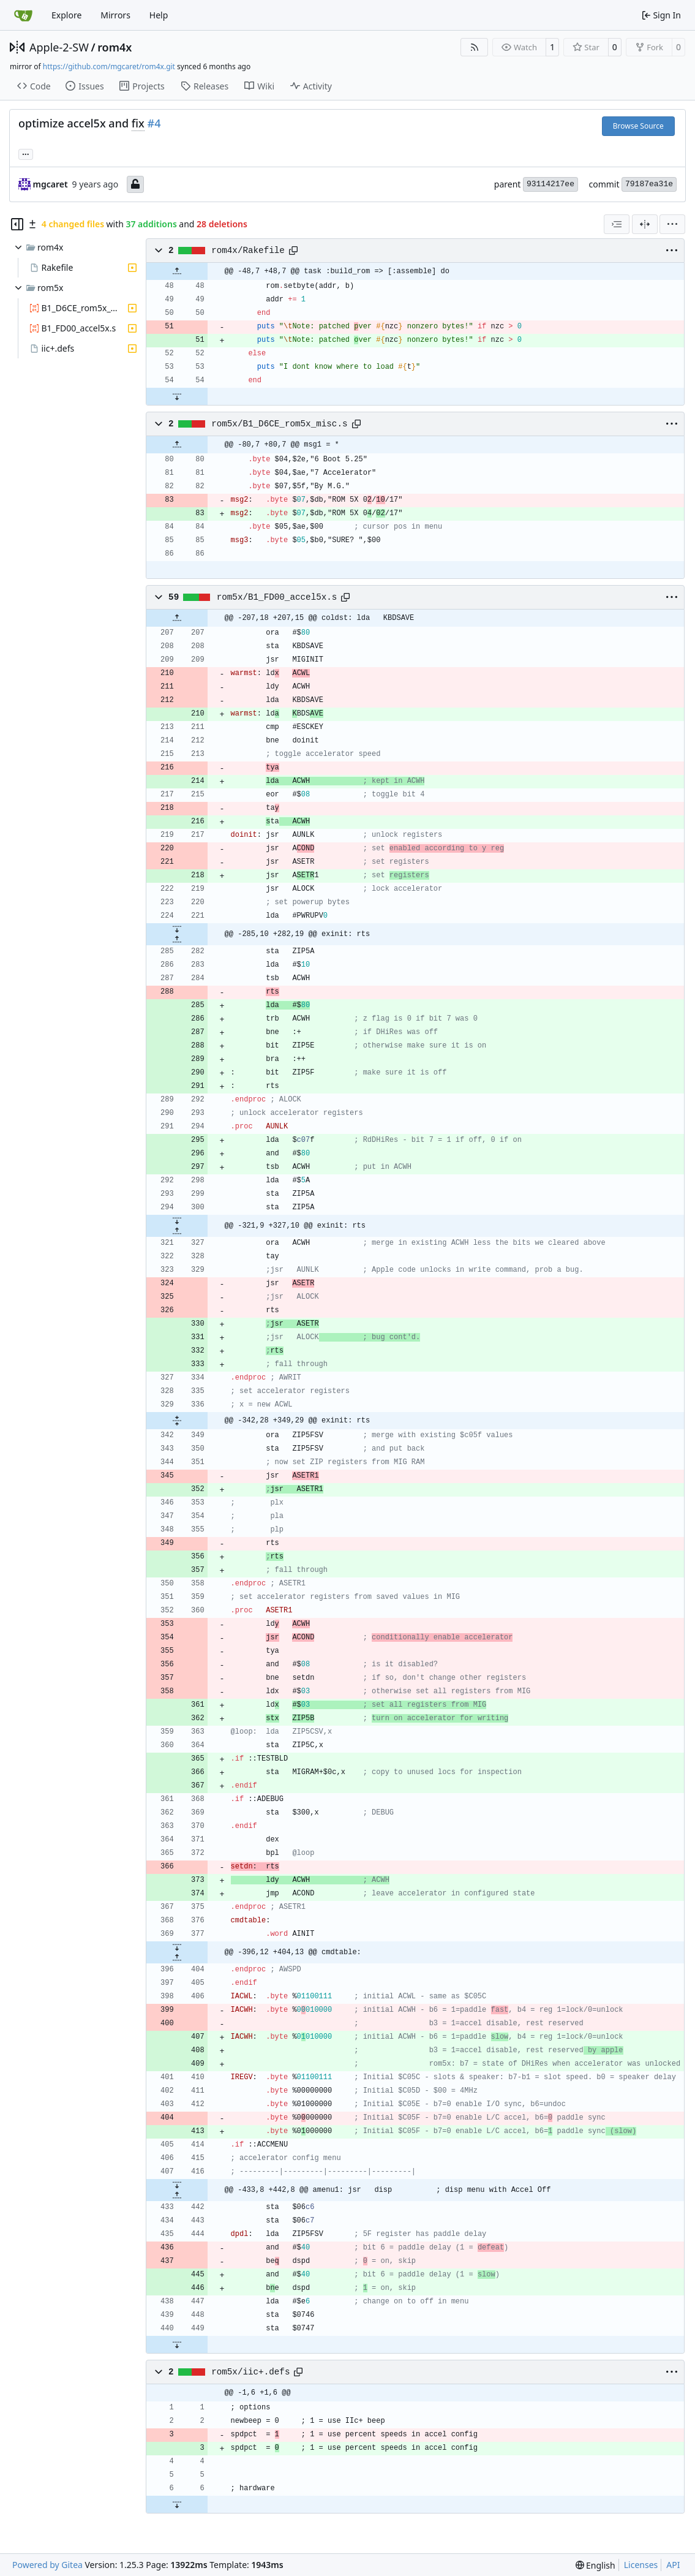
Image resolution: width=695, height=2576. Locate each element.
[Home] (23, 15)
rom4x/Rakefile (248, 250)
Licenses (641, 2564)
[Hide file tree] (17, 224)
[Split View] (645, 224)
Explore (66, 15)
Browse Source (638, 126)
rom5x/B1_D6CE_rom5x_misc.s (279, 424)
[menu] (672, 224)
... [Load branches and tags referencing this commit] (25, 153)
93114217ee (550, 184)
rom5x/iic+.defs (250, 2372)
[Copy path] (293, 250)
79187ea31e (649, 184)
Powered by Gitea (47, 2564)
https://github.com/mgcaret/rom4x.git (109, 66)
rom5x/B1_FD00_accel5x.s (277, 597)
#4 (154, 123)
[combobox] (616, 224)
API (673, 2564)
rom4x (114, 47)
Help (158, 15)
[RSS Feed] (474, 47)
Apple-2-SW (59, 47)
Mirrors (115, 15)
